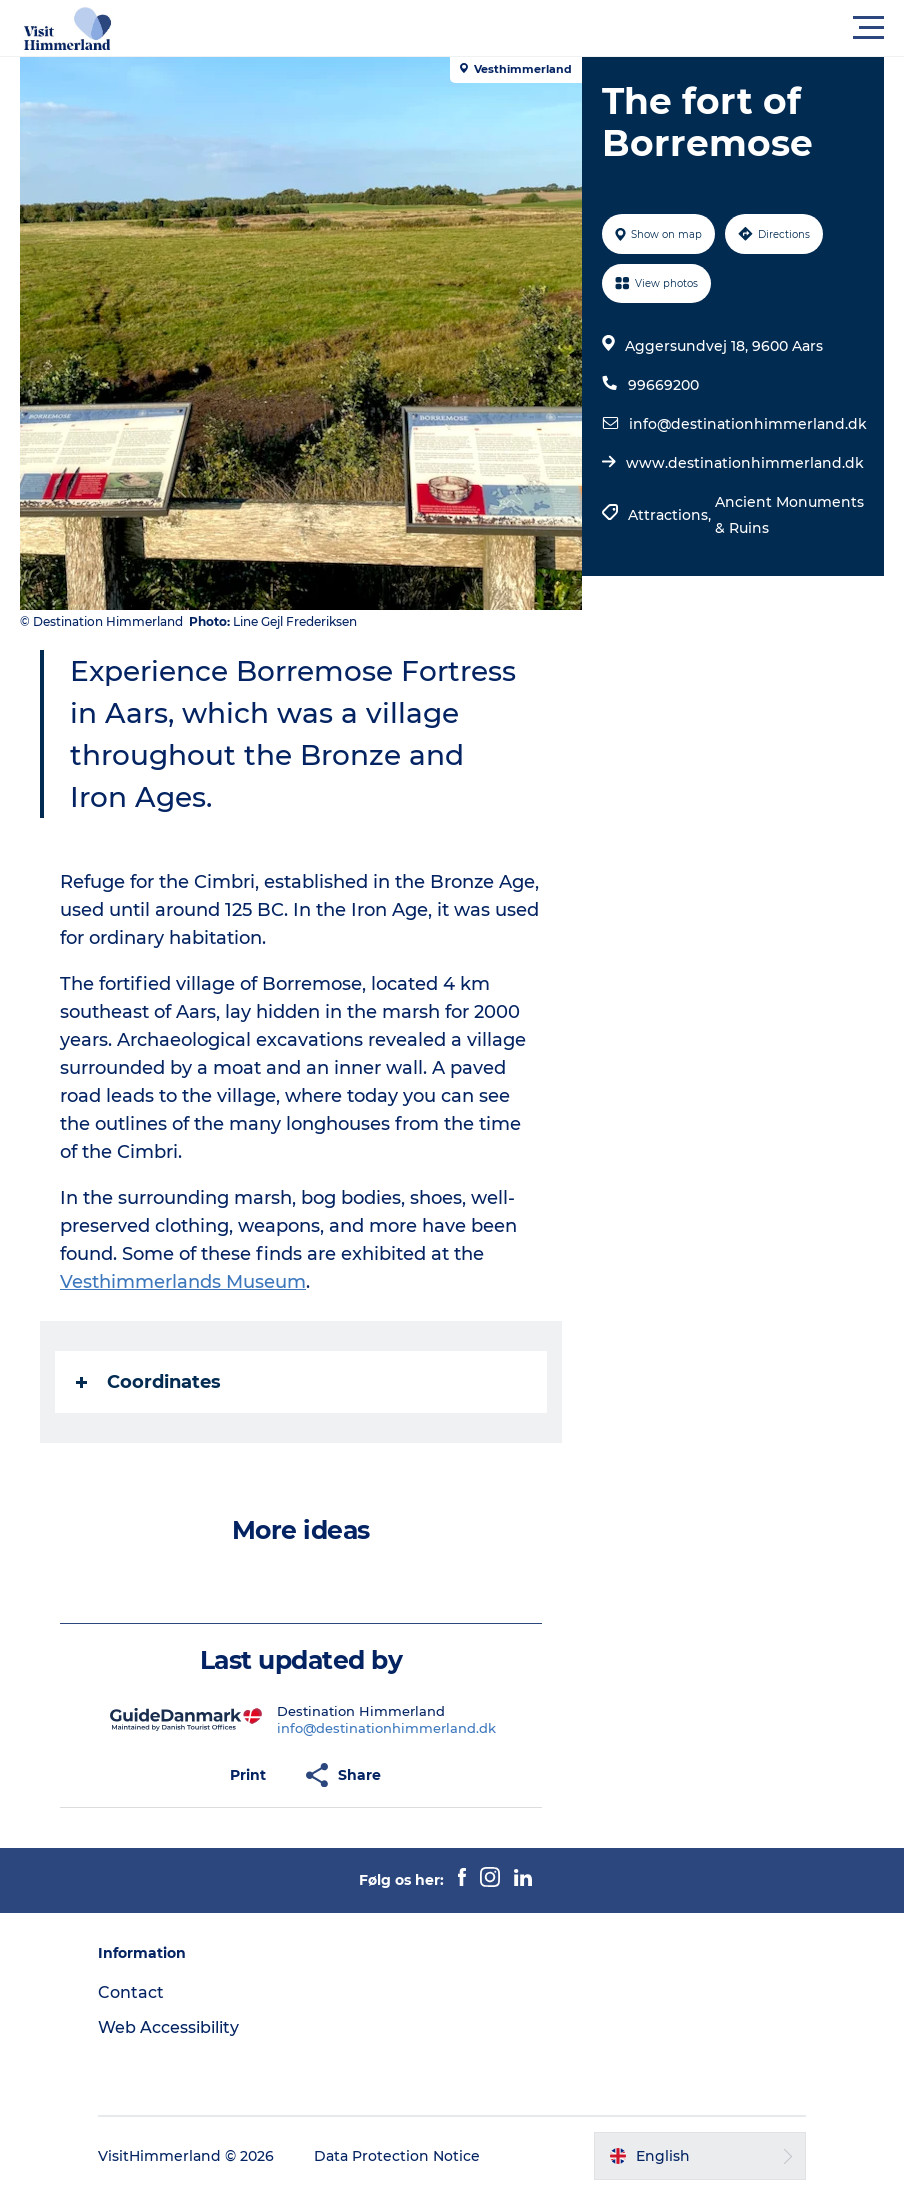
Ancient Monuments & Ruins (789, 515)
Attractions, (671, 515)
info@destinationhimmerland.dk (748, 424)
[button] (542, 28)
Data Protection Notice (397, 2156)
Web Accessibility (168, 2027)
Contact (131, 1992)
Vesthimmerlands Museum (183, 1282)
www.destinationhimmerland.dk (745, 463)
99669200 (663, 385)
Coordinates (148, 1382)
